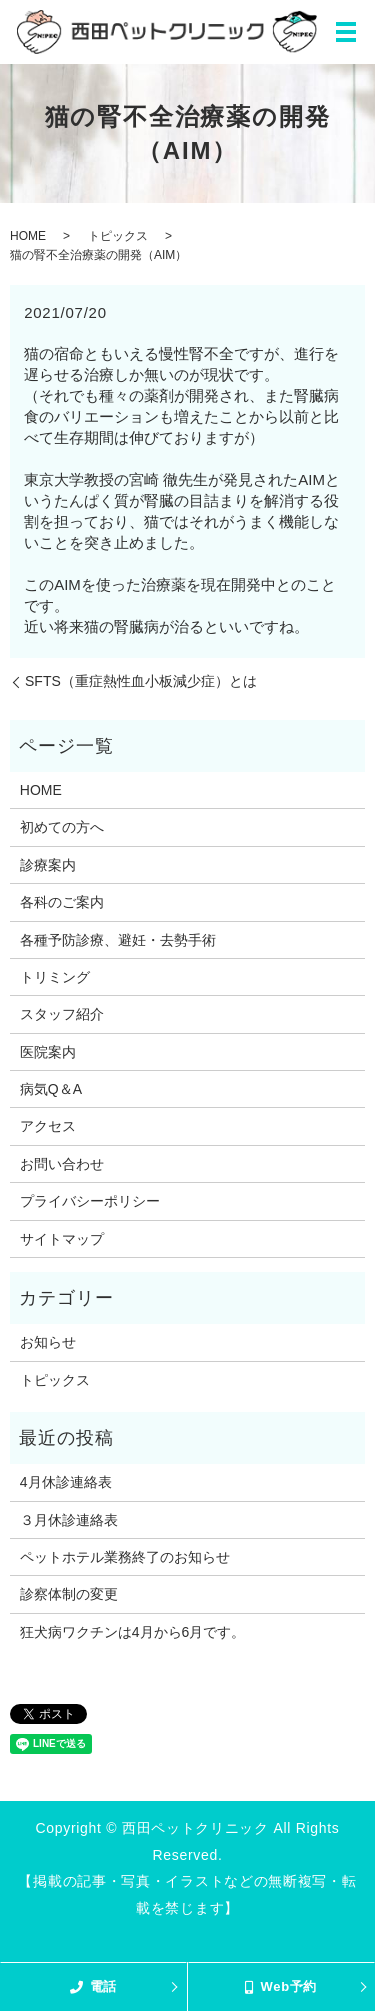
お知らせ (48, 1342)
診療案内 (48, 865)
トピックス (118, 236)
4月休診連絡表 (66, 1482)
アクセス (48, 1126)
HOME (28, 236)
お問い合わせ (62, 1164)
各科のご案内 (62, 902)
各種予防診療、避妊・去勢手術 (118, 940)
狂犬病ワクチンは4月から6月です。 (133, 1632)
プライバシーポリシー (90, 1201)
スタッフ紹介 (62, 1014)
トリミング (55, 977)
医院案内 (48, 1052)
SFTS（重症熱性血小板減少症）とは (141, 681)
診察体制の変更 (69, 1594)
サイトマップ (62, 1239)
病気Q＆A (51, 1089)
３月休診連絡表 (69, 1520)
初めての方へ (62, 827)
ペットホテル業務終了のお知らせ (125, 1557)
